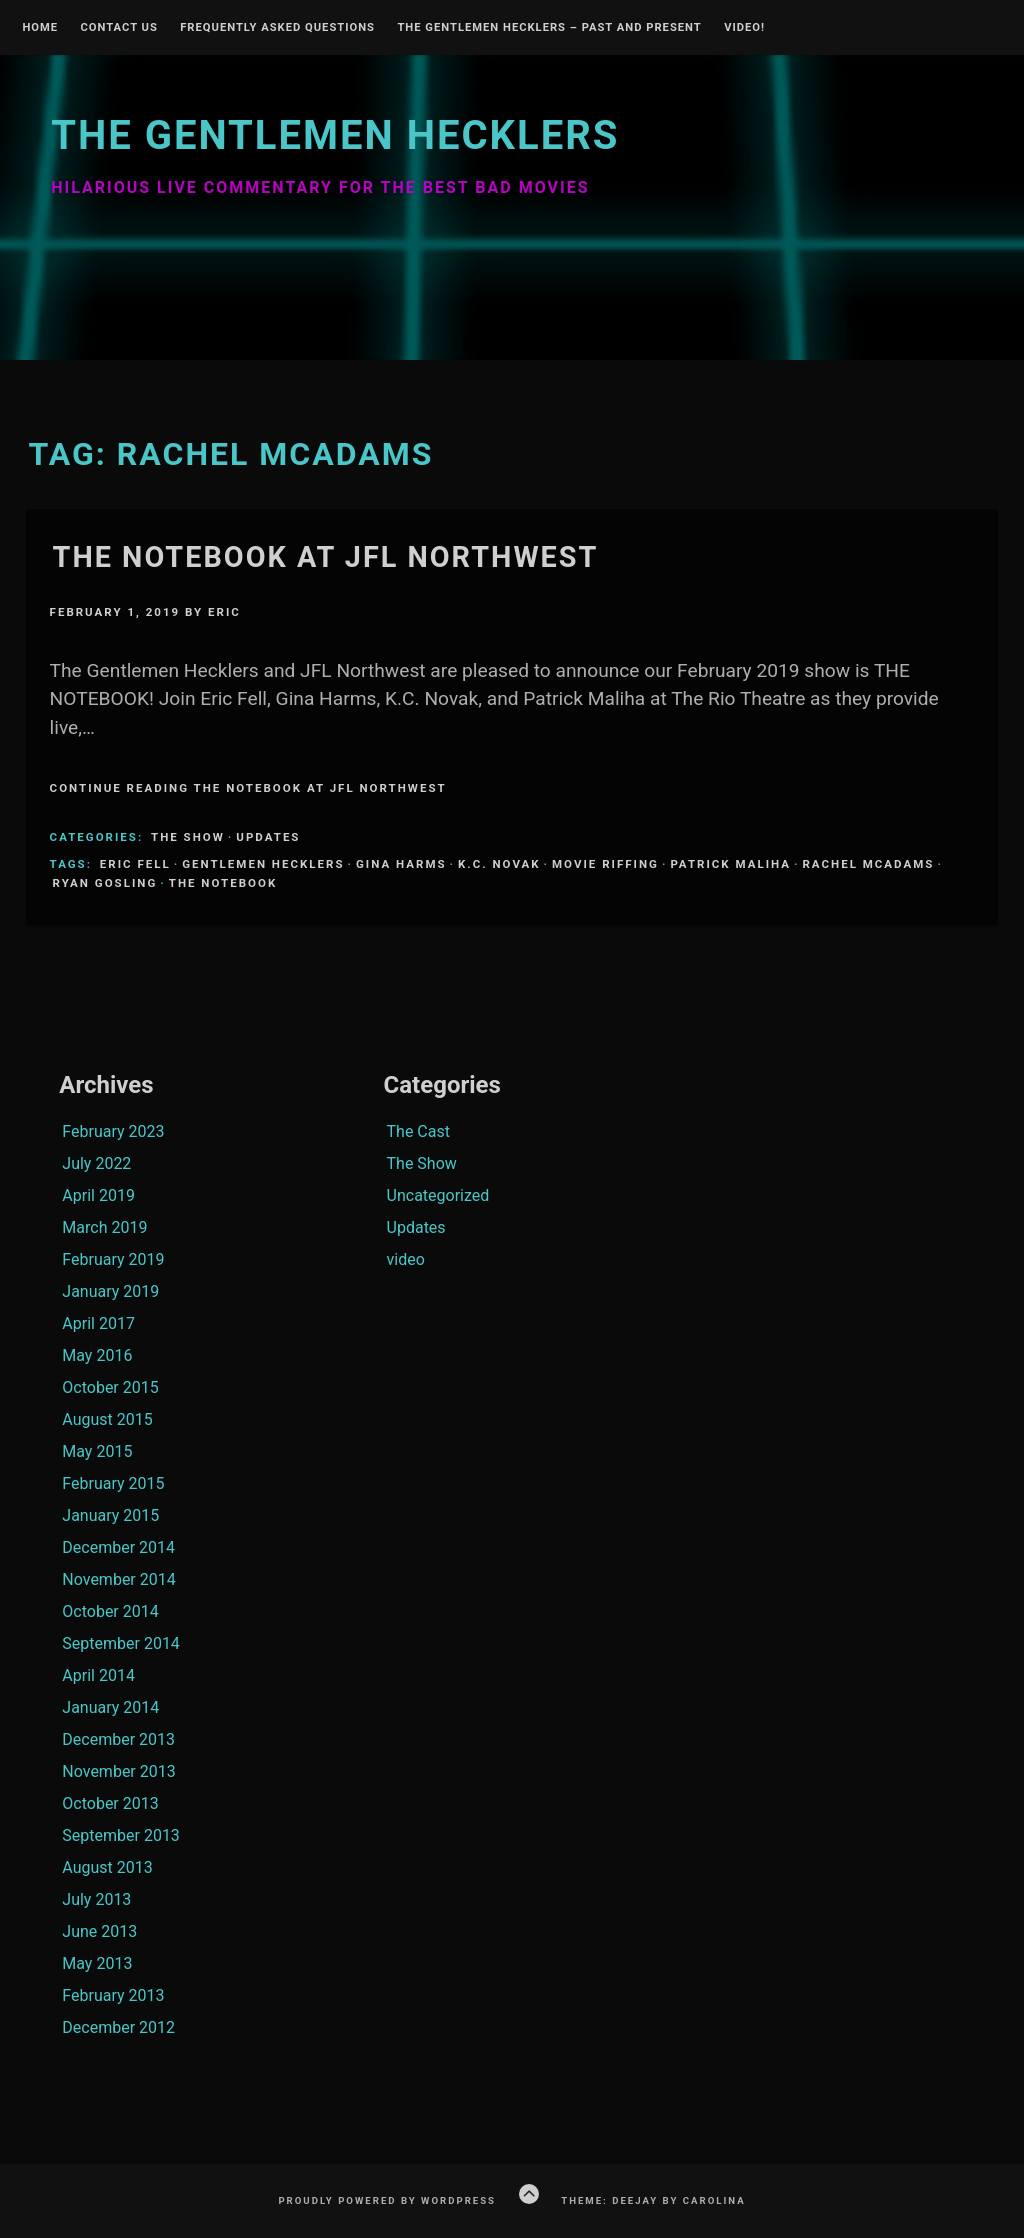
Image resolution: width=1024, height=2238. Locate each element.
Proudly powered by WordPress (387, 2200)
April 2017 (98, 1323)
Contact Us (118, 28)
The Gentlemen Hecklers (335, 135)
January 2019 (110, 1291)
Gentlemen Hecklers (263, 864)
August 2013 (107, 1867)
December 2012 (118, 2027)
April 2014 (98, 1675)
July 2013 (96, 1899)
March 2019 (104, 1227)
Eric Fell (135, 864)
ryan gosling (105, 883)
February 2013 (113, 1995)
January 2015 (110, 1515)
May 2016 (97, 1355)
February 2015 (113, 1483)
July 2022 (96, 1163)
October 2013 (110, 1803)
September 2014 (121, 1643)
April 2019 (98, 1195)
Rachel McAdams (868, 864)
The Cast (418, 1131)
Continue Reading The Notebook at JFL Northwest (248, 788)
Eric (224, 612)
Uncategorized (438, 1195)
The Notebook (223, 883)
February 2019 (113, 1259)
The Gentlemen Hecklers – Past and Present (549, 28)
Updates (268, 837)
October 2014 (110, 1611)
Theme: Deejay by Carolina (653, 2200)
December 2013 (118, 1739)
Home (40, 28)
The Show (188, 837)
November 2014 (118, 1579)
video (406, 1259)
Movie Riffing (605, 864)
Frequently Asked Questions (277, 28)
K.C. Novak (499, 864)
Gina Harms (401, 864)
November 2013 (118, 1771)
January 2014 (110, 1707)
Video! (744, 28)
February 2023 (113, 1131)
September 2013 (121, 1835)
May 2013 (97, 1963)
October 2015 (110, 1387)
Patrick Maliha (730, 864)
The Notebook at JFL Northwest (326, 557)
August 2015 (107, 1419)
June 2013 (99, 1931)
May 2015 (97, 1451)
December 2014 (118, 1547)
